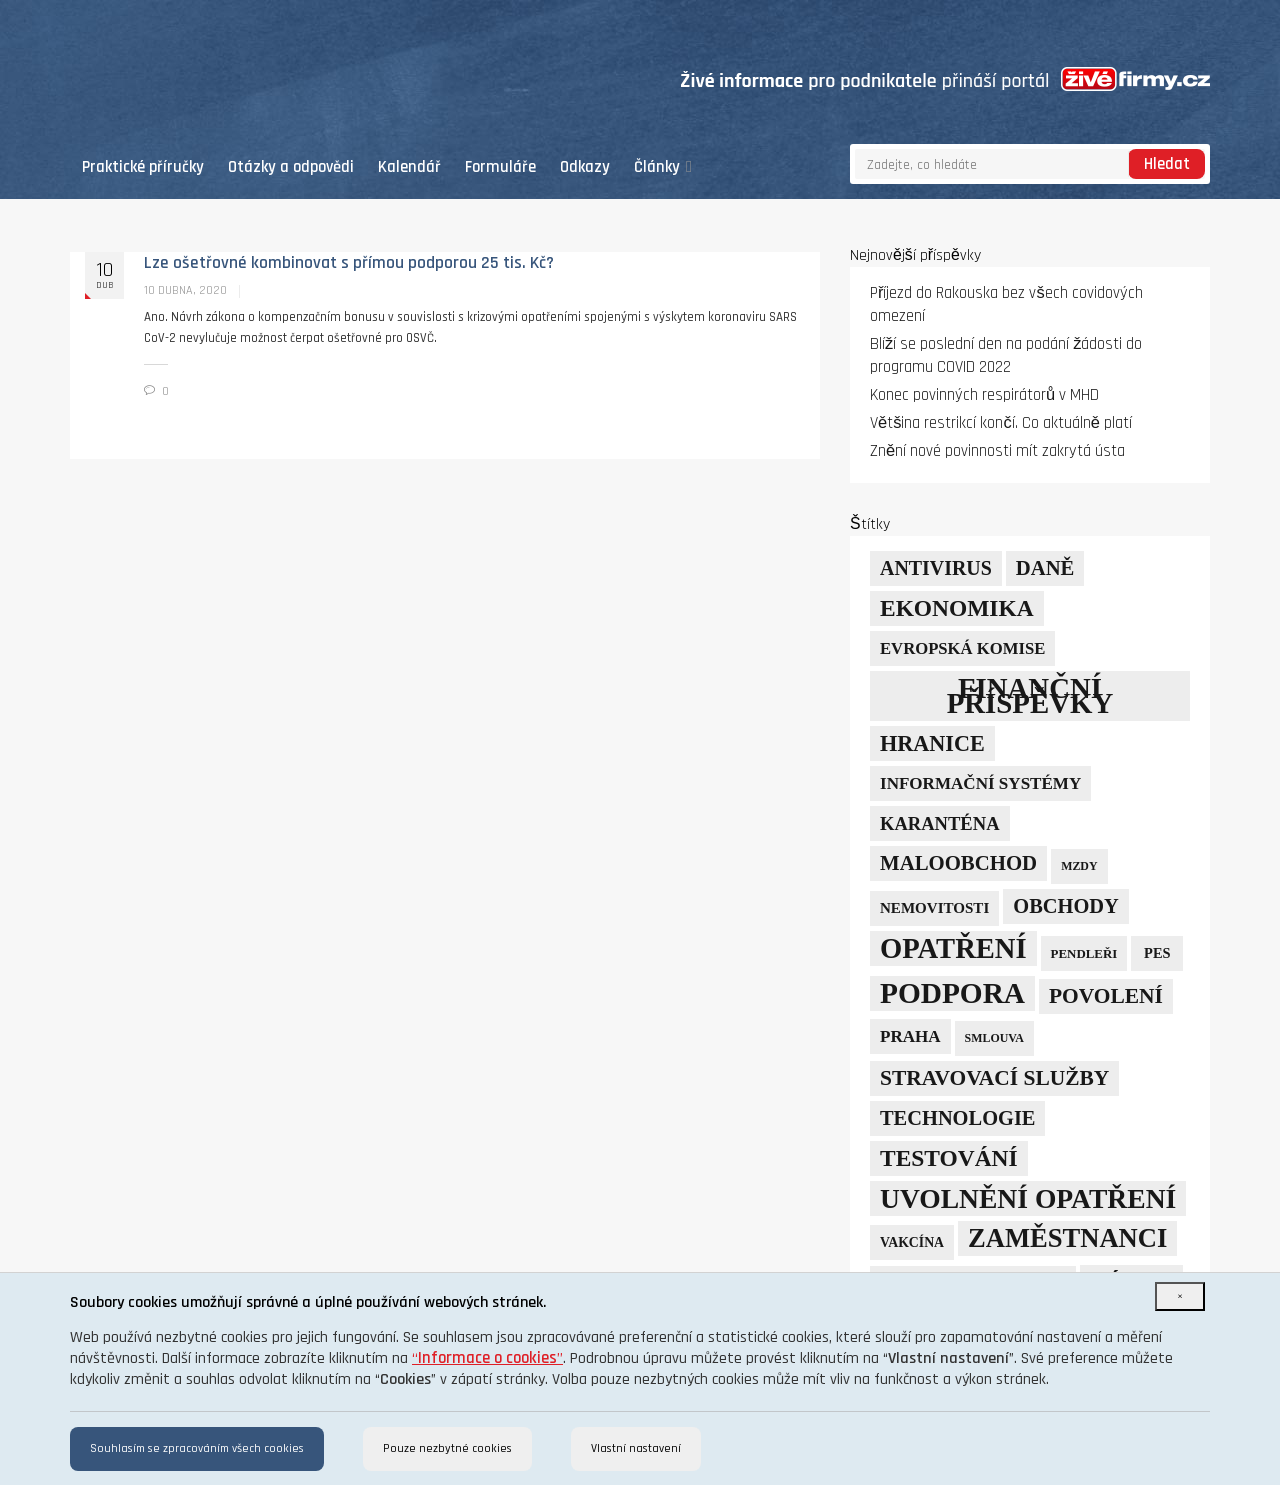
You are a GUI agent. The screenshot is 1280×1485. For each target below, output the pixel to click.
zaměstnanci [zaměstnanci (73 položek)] (1067, 1238)
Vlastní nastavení (636, 1448)
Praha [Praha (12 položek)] (910, 1036)
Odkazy (585, 167)
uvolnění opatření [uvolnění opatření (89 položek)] (1028, 1198)
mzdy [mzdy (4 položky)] (1079, 866)
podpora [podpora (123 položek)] (952, 993)
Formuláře (500, 167)
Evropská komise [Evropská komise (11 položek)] (962, 648)
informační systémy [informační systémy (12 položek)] (980, 783)
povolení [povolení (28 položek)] (1106, 996)
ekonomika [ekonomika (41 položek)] (957, 608)
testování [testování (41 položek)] (949, 1158)
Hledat (1167, 164)
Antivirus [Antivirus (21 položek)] (936, 568)
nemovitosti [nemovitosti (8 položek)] (934, 908)
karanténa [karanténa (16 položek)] (940, 823)
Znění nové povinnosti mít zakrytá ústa (997, 451)
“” (487, 1358)
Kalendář (409, 167)
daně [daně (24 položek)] (1045, 568)
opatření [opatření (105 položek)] (953, 948)
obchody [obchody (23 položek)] (1066, 906)
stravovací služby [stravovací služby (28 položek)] (994, 1078)
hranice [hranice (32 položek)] (932, 743)
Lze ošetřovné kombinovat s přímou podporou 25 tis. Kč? (349, 263)
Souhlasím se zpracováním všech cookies (197, 1448)
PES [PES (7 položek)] (1157, 953)
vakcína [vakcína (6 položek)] (912, 1242)
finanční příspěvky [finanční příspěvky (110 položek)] (1030, 695)
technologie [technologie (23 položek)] (957, 1118)
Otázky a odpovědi (291, 167)
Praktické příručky (143, 167)
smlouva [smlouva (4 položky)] (994, 1038)
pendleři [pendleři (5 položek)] (1084, 953)
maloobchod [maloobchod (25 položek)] (958, 863)
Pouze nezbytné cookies (447, 1448)
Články (663, 167)
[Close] (1180, 1296)
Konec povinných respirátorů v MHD (984, 395)
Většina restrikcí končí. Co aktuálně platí (1001, 423)
